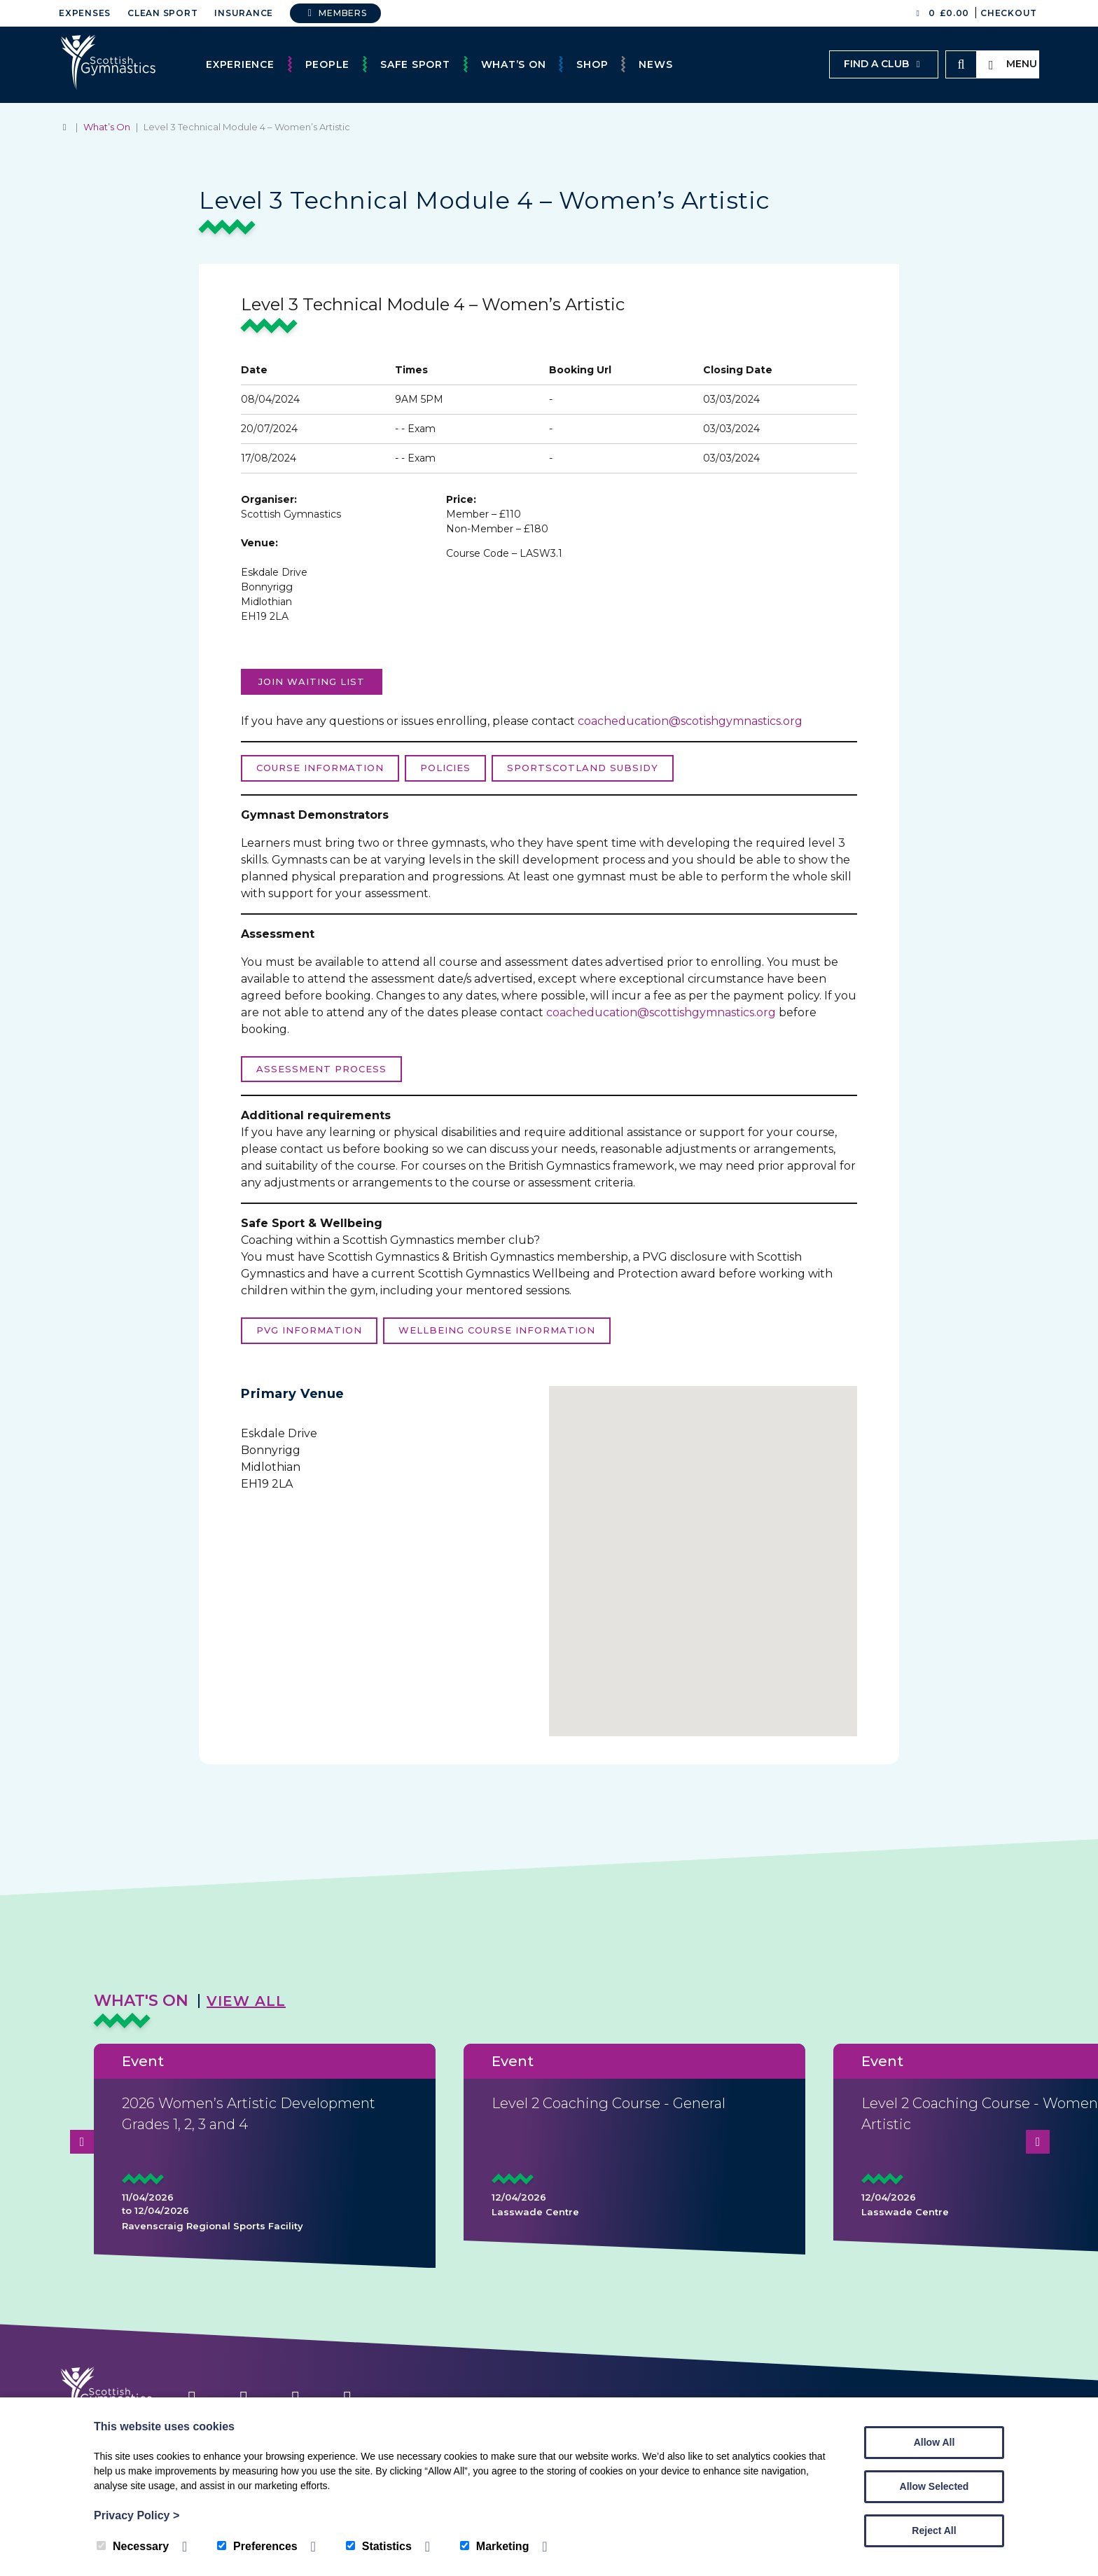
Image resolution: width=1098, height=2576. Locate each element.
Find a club (884, 63)
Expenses (85, 13)
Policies (445, 767)
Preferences (257, 2546)
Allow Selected (934, 2486)
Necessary (133, 2546)
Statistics (379, 2546)
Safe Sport (415, 64)
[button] (703, 1552)
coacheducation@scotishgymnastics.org (690, 721)
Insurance (243, 13)
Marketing (494, 2546)
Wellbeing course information (496, 1330)
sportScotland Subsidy (582, 767)
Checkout (1008, 13)
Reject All (934, 2530)
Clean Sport (162, 13)
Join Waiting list (311, 681)
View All (246, 2001)
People (327, 64)
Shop (592, 64)
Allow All (934, 2442)
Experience (240, 64)
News (655, 64)
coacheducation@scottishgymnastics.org (661, 1012)
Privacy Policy (136, 2515)
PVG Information (309, 1330)
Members (335, 13)
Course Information (320, 767)
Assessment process (321, 1068)
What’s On (513, 64)
